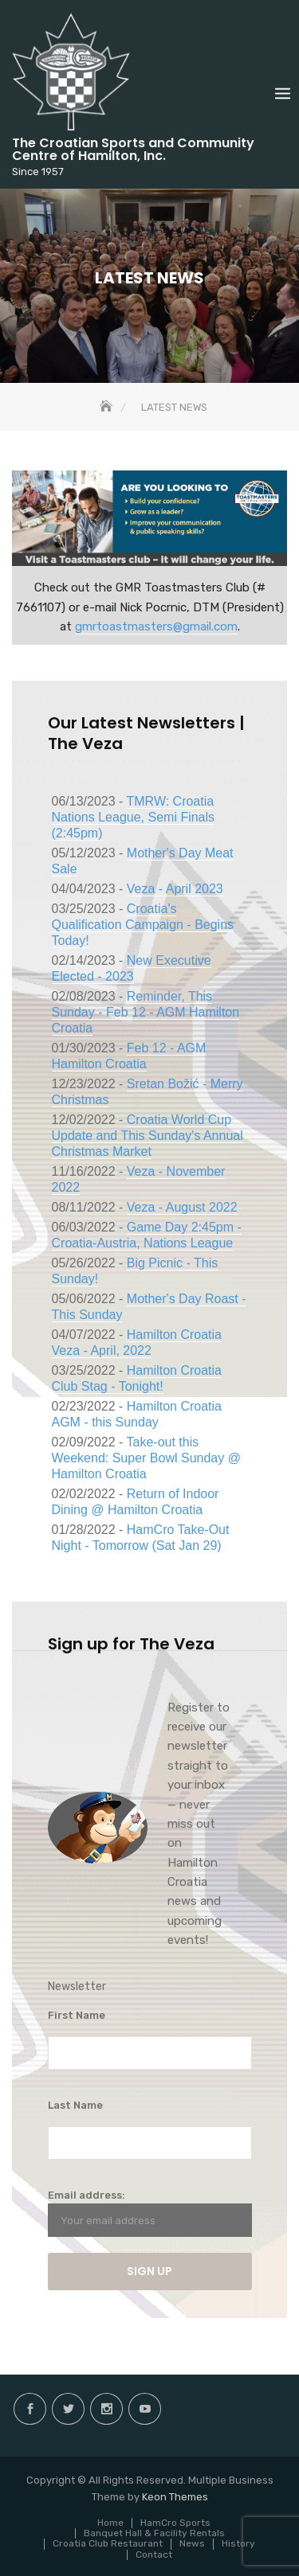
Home (110, 2522)
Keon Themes (175, 2497)
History (238, 2543)
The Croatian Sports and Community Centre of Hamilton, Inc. (133, 149)
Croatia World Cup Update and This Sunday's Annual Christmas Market (147, 1135)
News (192, 2543)
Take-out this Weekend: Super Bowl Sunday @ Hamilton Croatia (146, 1458)
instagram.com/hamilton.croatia (106, 2409)
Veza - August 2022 (182, 1207)
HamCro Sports (175, 2522)
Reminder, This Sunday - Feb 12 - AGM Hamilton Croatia (146, 1012)
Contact (154, 2554)
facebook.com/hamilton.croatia (30, 2409)
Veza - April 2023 (175, 889)
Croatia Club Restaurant (108, 2543)
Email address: (150, 2213)
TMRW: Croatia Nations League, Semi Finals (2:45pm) (133, 817)
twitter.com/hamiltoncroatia (68, 2409)
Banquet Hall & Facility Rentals (154, 2533)
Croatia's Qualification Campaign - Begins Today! (143, 924)
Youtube (144, 2409)
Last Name (75, 2105)
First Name (76, 2015)
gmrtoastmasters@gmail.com (156, 626)
